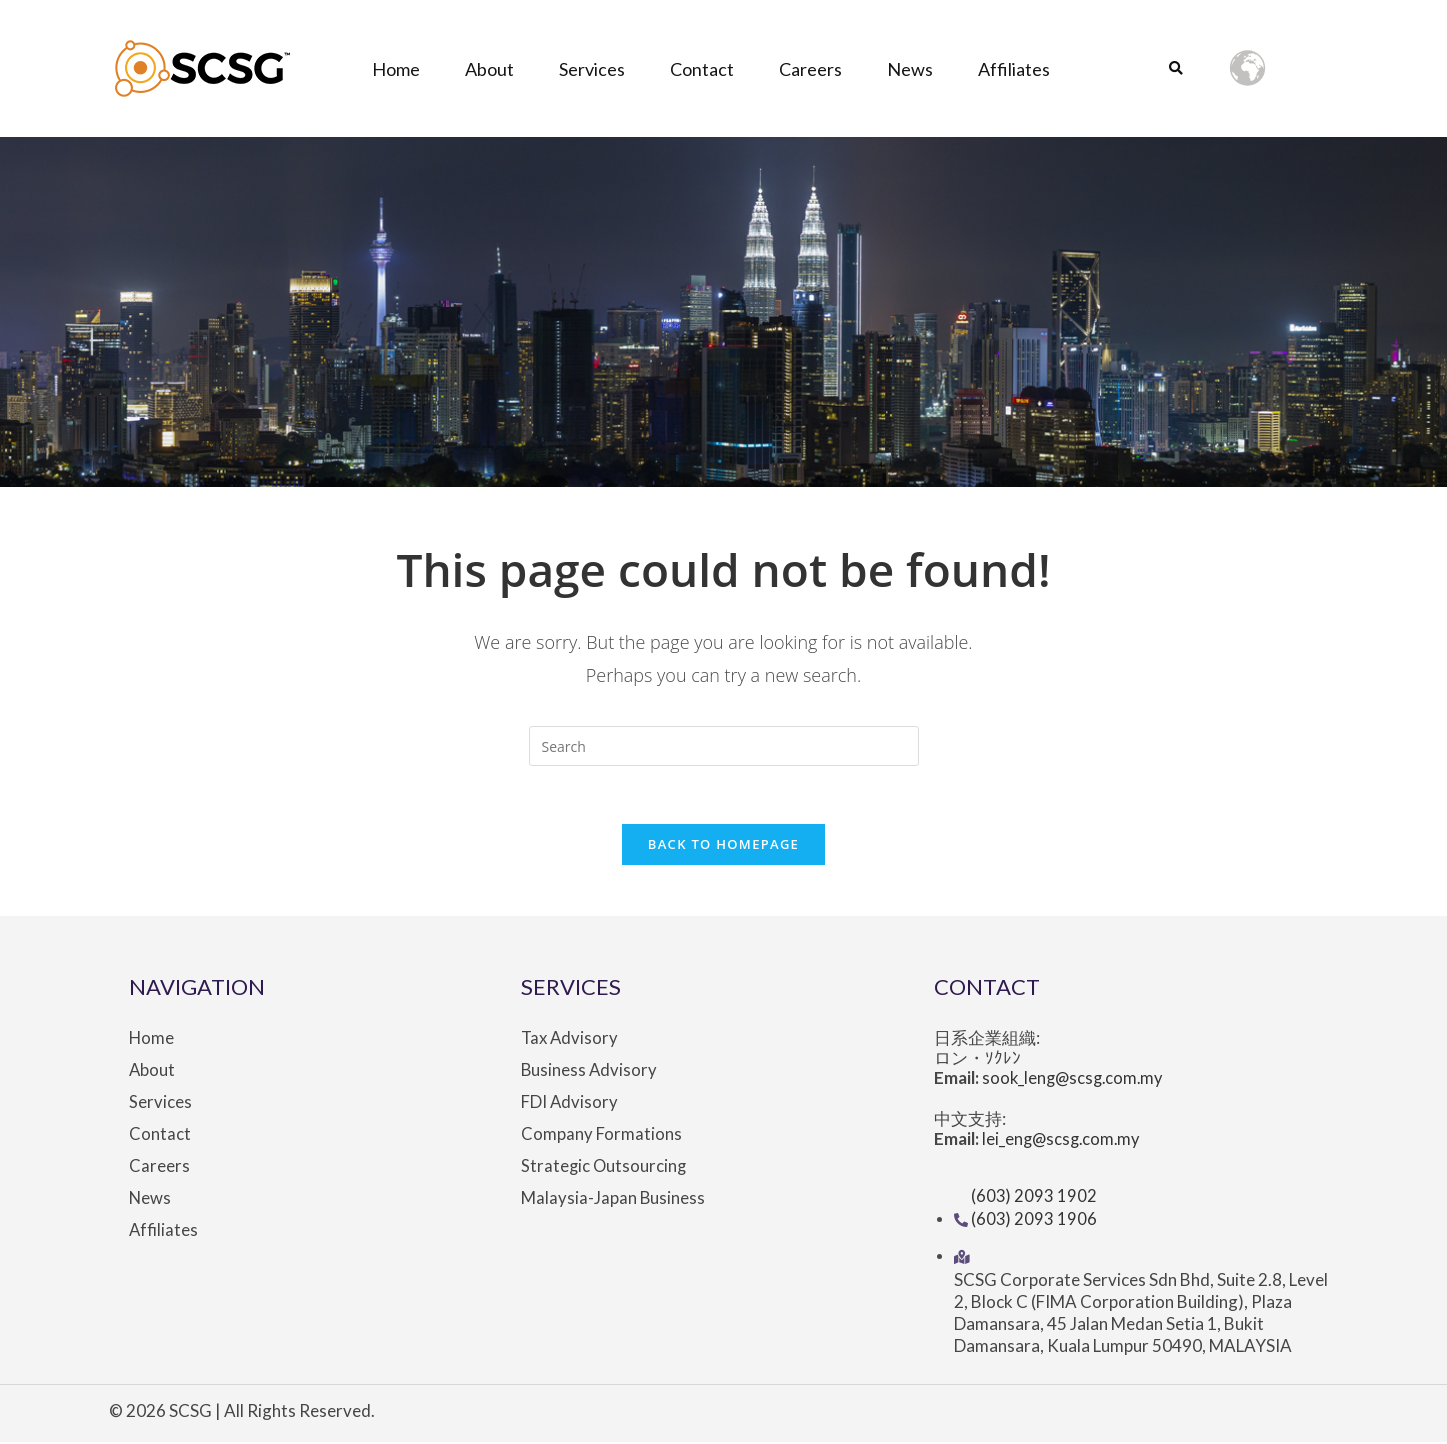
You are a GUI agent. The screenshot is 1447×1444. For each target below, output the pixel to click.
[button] (1176, 69)
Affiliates (1014, 69)
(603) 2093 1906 (1034, 1220)
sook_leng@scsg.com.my (1076, 1081)
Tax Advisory (571, 1041)
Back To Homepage (723, 847)
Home (396, 69)
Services (592, 69)
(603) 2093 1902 (1034, 1198)
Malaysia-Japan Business (613, 1201)
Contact (702, 69)
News (910, 69)
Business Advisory (590, 1073)
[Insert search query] (724, 746)
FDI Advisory (570, 1105)
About (489, 69)
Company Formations (601, 1137)
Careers (810, 69)
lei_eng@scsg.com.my (1064, 1142)
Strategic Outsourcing (605, 1169)
